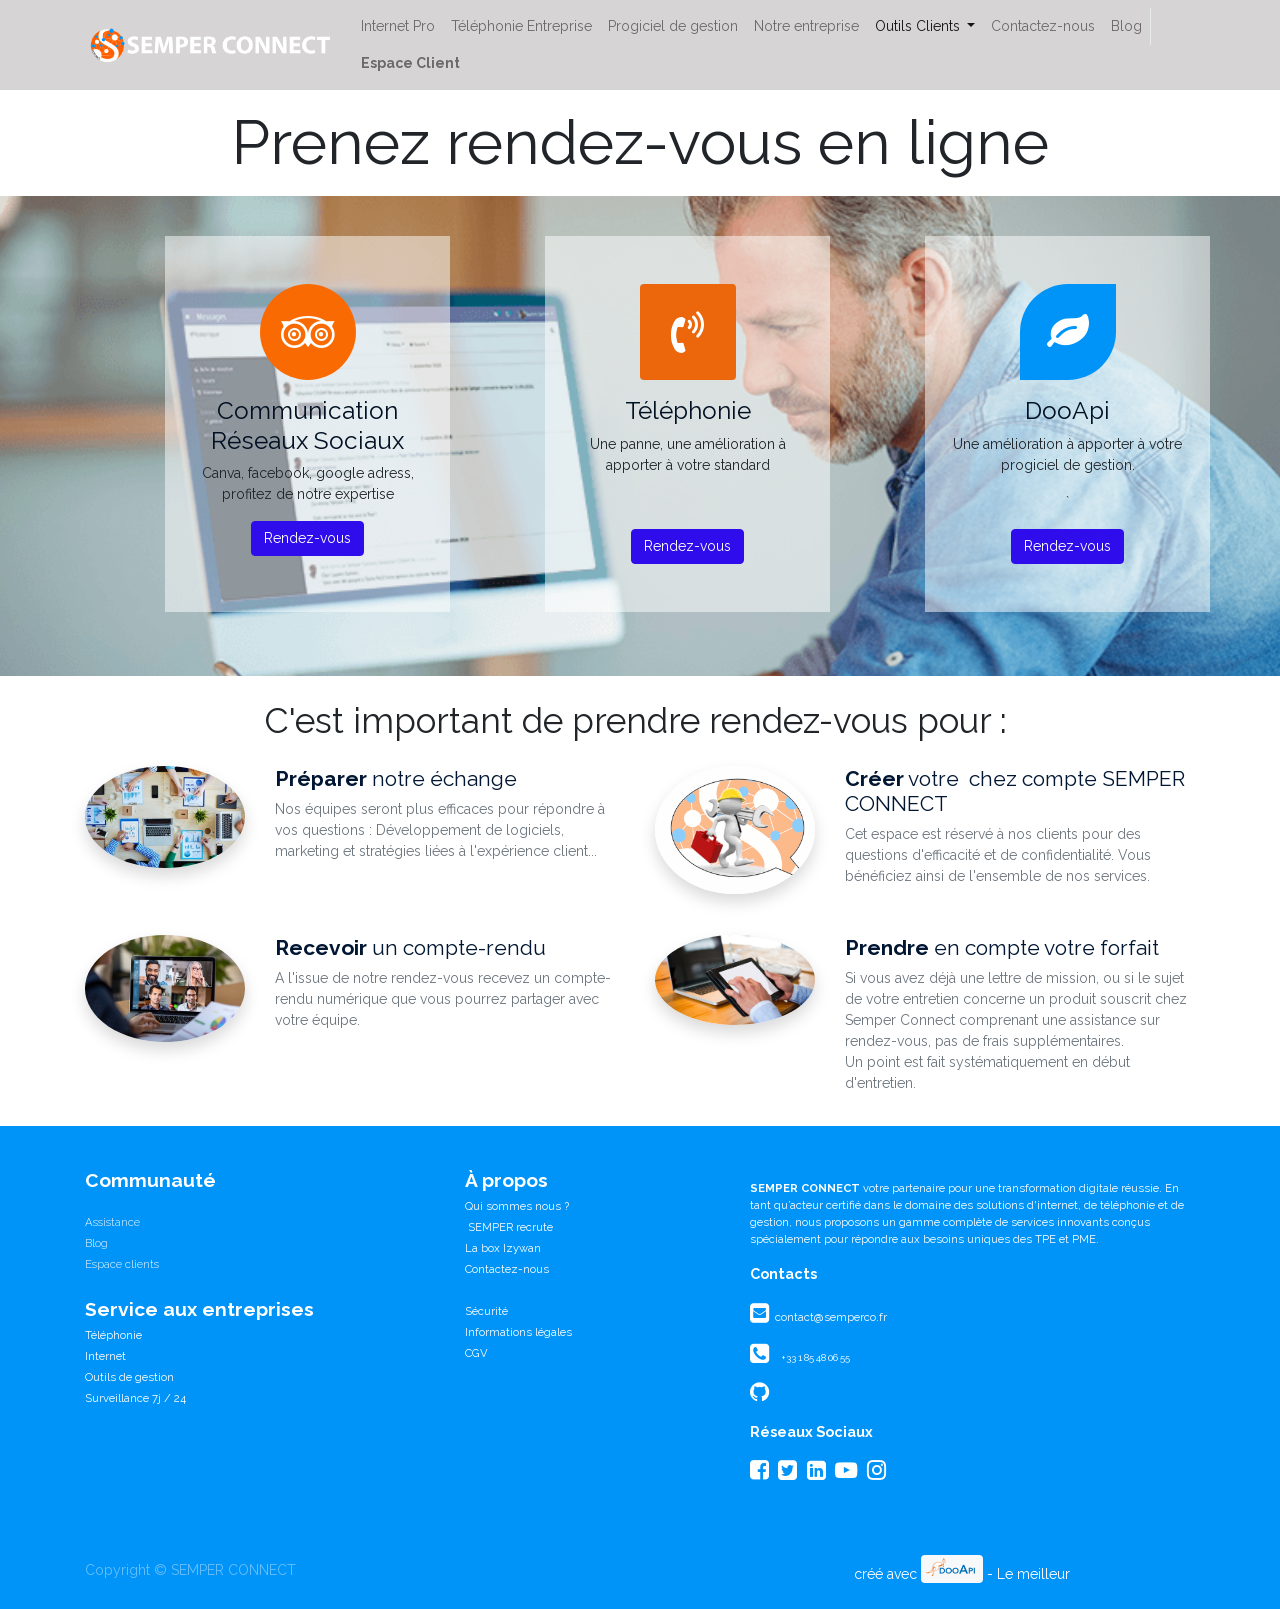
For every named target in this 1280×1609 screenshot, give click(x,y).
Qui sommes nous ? (517, 1206)
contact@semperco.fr (829, 1317)
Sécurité (486, 1311)
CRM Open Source (1134, 1574)
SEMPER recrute (509, 1227)
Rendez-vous (307, 538)
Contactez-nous (507, 1269)
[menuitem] (398, 26)
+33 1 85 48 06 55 (815, 1357)
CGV (476, 1353)
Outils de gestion (129, 1377)
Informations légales (518, 1332)
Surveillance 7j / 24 (135, 1398)
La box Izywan (503, 1248)
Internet (105, 1356)
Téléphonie (113, 1335)
